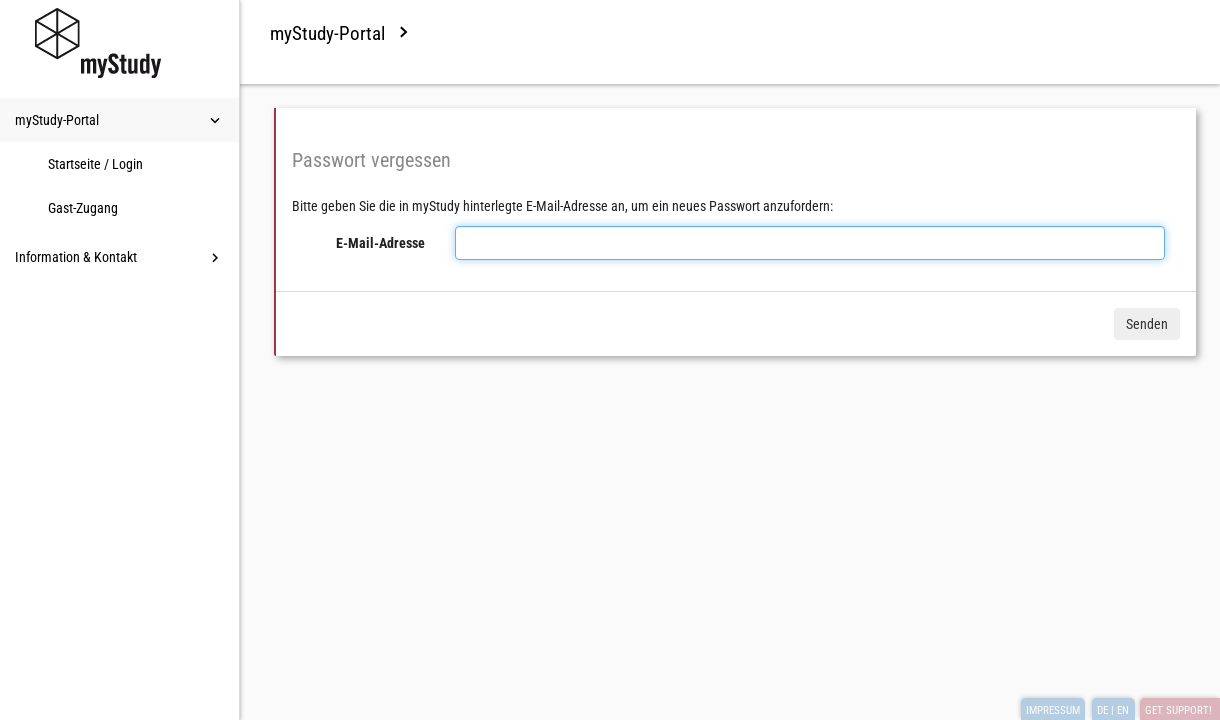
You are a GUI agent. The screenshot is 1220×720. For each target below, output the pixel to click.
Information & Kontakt (119, 258)
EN (1123, 710)
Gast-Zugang (83, 208)
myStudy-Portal (119, 121)
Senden (1147, 324)
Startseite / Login (95, 164)
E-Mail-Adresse (380, 243)
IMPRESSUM (1053, 710)
